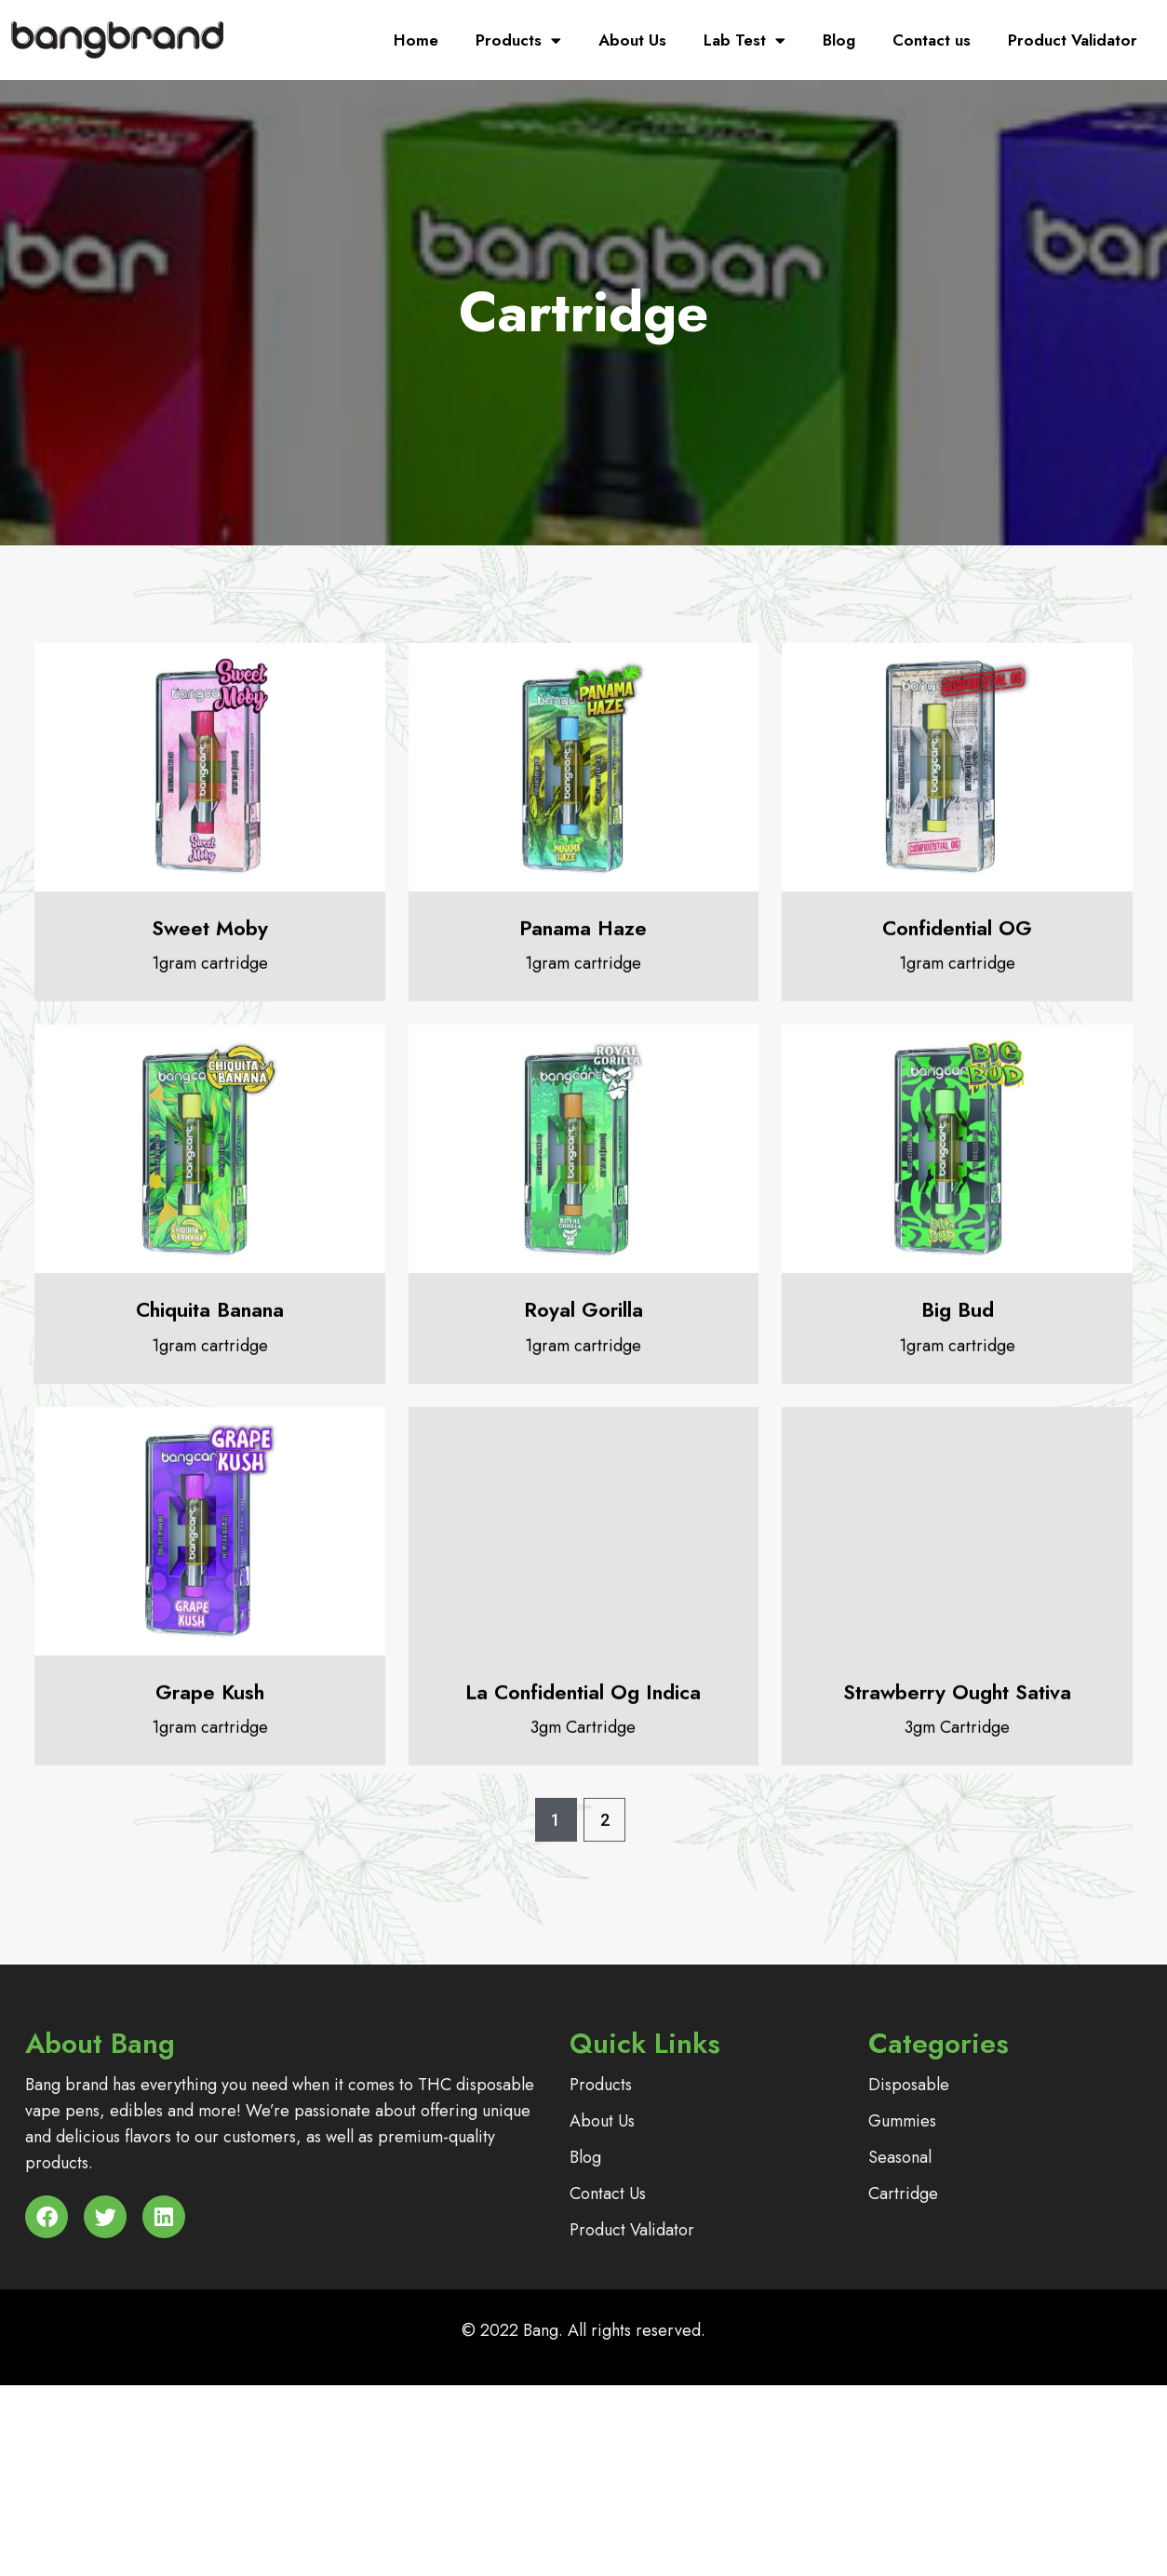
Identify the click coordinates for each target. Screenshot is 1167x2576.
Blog (839, 40)
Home (416, 40)
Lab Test (744, 40)
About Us (632, 40)
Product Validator (1072, 40)
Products (518, 40)
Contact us (931, 40)
